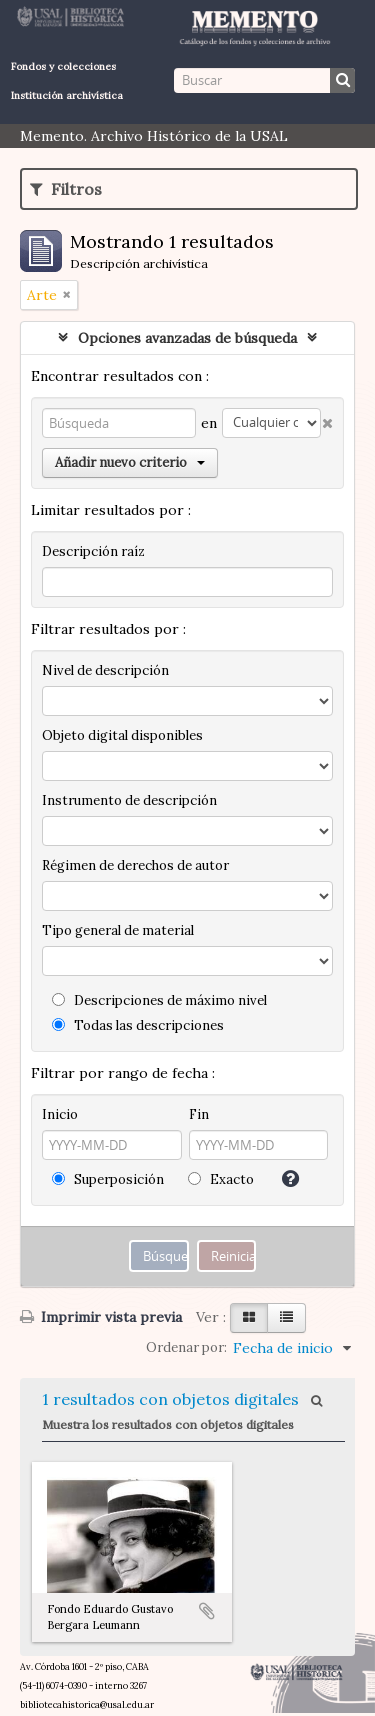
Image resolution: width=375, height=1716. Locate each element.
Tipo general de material (118, 930)
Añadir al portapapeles (207, 1611)
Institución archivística (67, 95)
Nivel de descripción (105, 670)
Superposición (108, 1179)
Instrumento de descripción (129, 800)
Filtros (66, 189)
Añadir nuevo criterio (130, 462)
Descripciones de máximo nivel (159, 1000)
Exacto (221, 1179)
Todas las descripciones (138, 1025)
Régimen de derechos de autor (135, 865)
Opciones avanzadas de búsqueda (187, 338)
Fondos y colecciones (63, 66)
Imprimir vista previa (101, 1317)
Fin (199, 1114)
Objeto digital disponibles (122, 735)
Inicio (60, 1114)
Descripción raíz (93, 551)
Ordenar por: (186, 1347)
